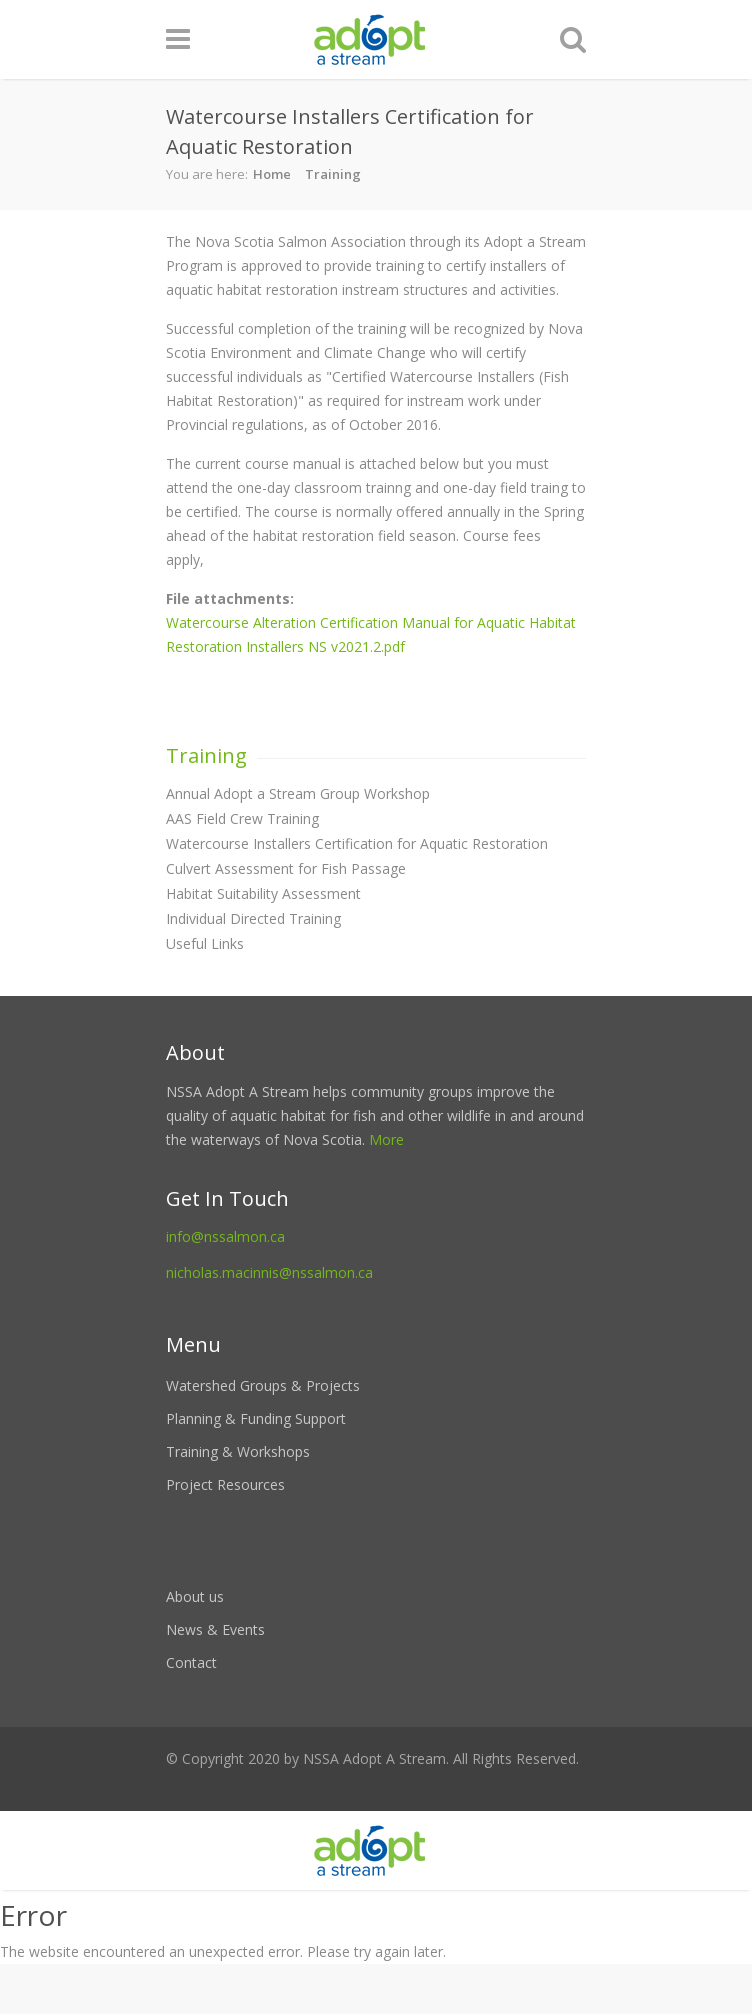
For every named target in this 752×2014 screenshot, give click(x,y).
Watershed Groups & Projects (263, 1385)
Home (272, 174)
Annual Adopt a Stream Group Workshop (298, 793)
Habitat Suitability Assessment (263, 893)
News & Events (215, 1629)
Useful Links (205, 943)
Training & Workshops (238, 1451)
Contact (191, 1662)
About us (195, 1596)
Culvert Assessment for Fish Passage (286, 868)
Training (333, 174)
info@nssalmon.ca (225, 1236)
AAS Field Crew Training (242, 818)
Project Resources (225, 1484)
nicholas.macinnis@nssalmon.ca (269, 1272)
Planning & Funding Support (256, 1418)
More (386, 1139)
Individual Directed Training (253, 918)
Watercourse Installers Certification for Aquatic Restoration (357, 843)
